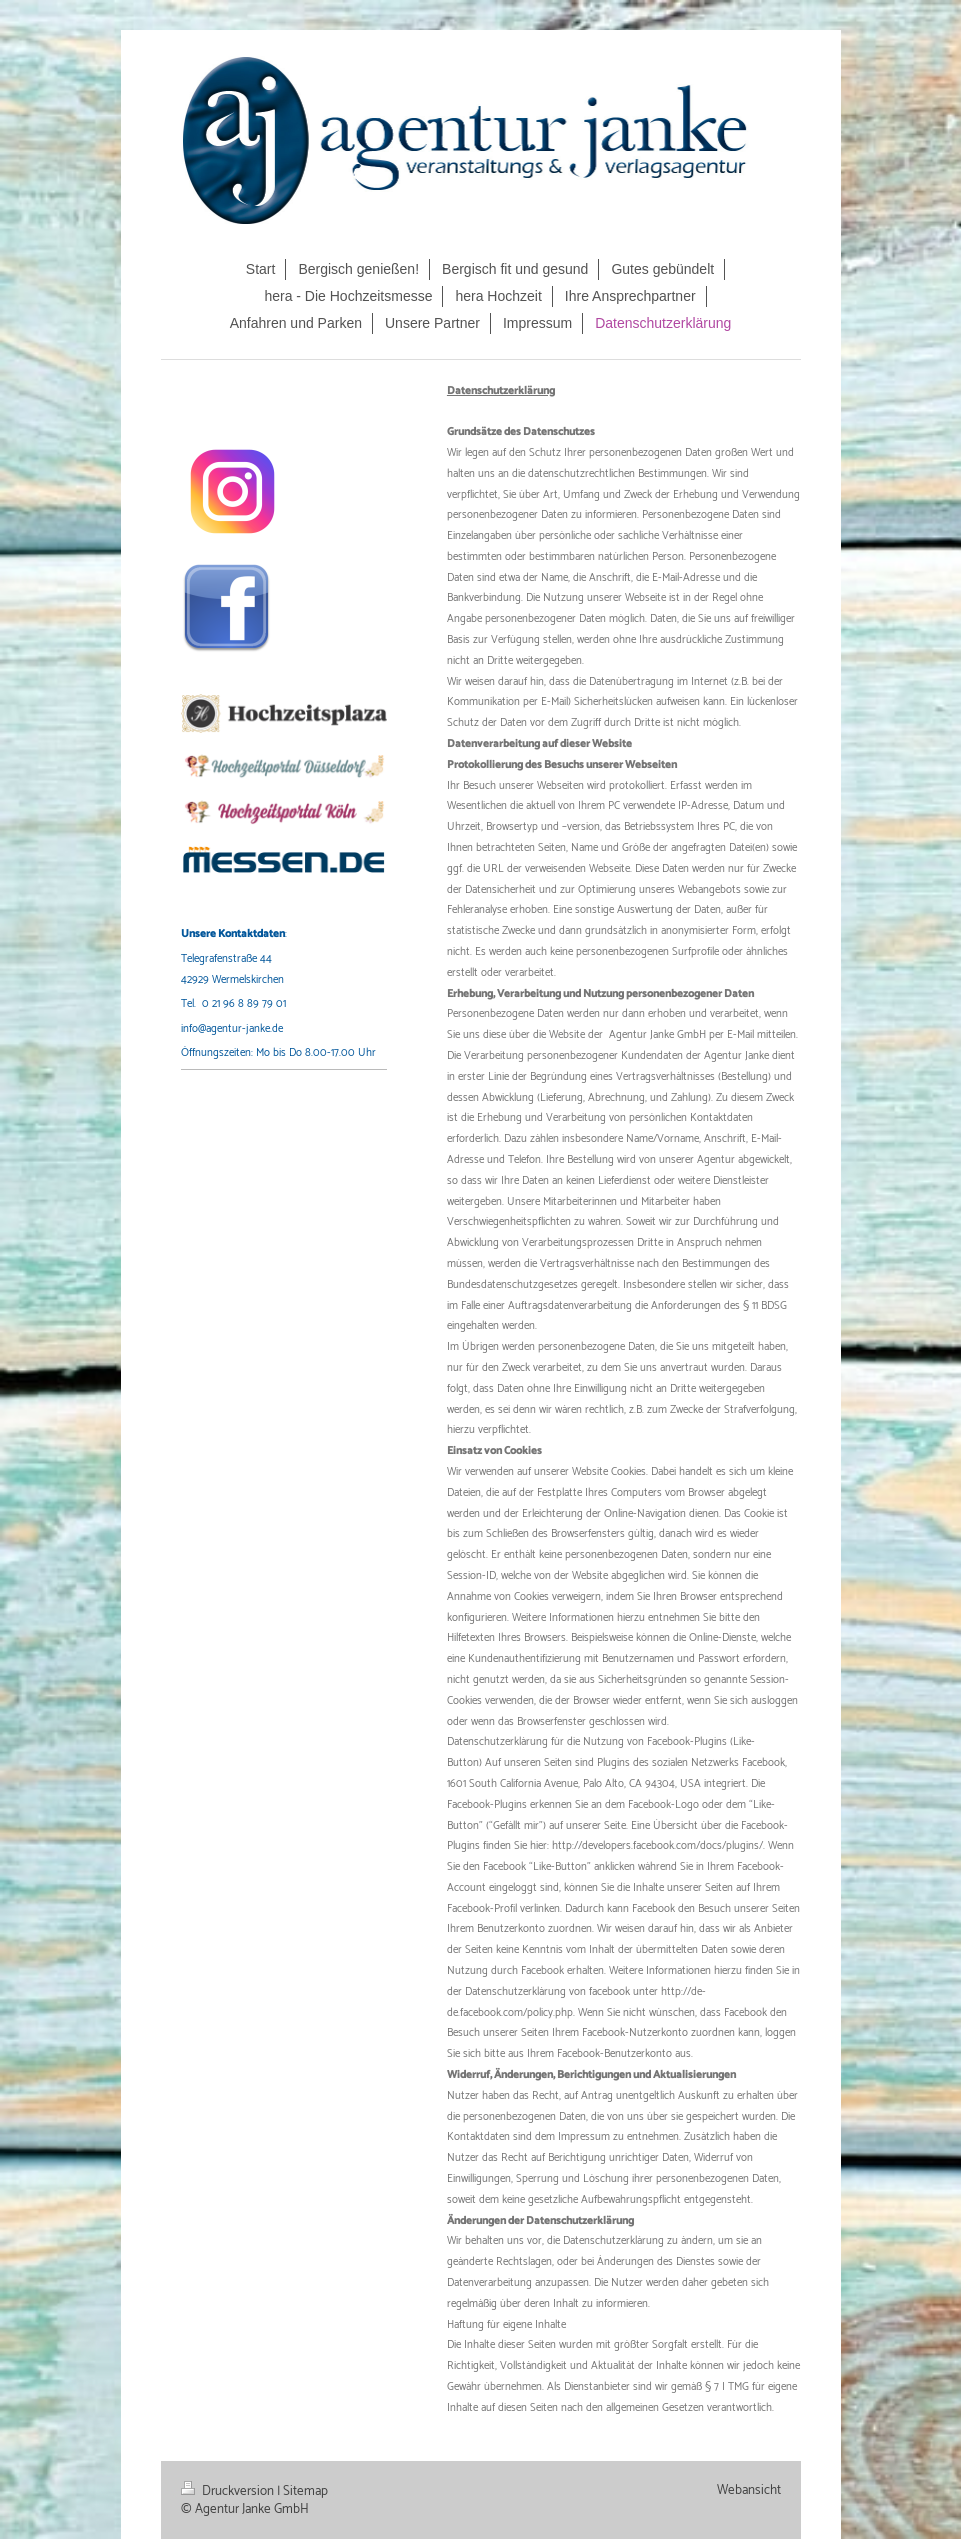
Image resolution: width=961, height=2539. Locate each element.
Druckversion (229, 2491)
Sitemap (305, 2491)
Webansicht (749, 2490)
